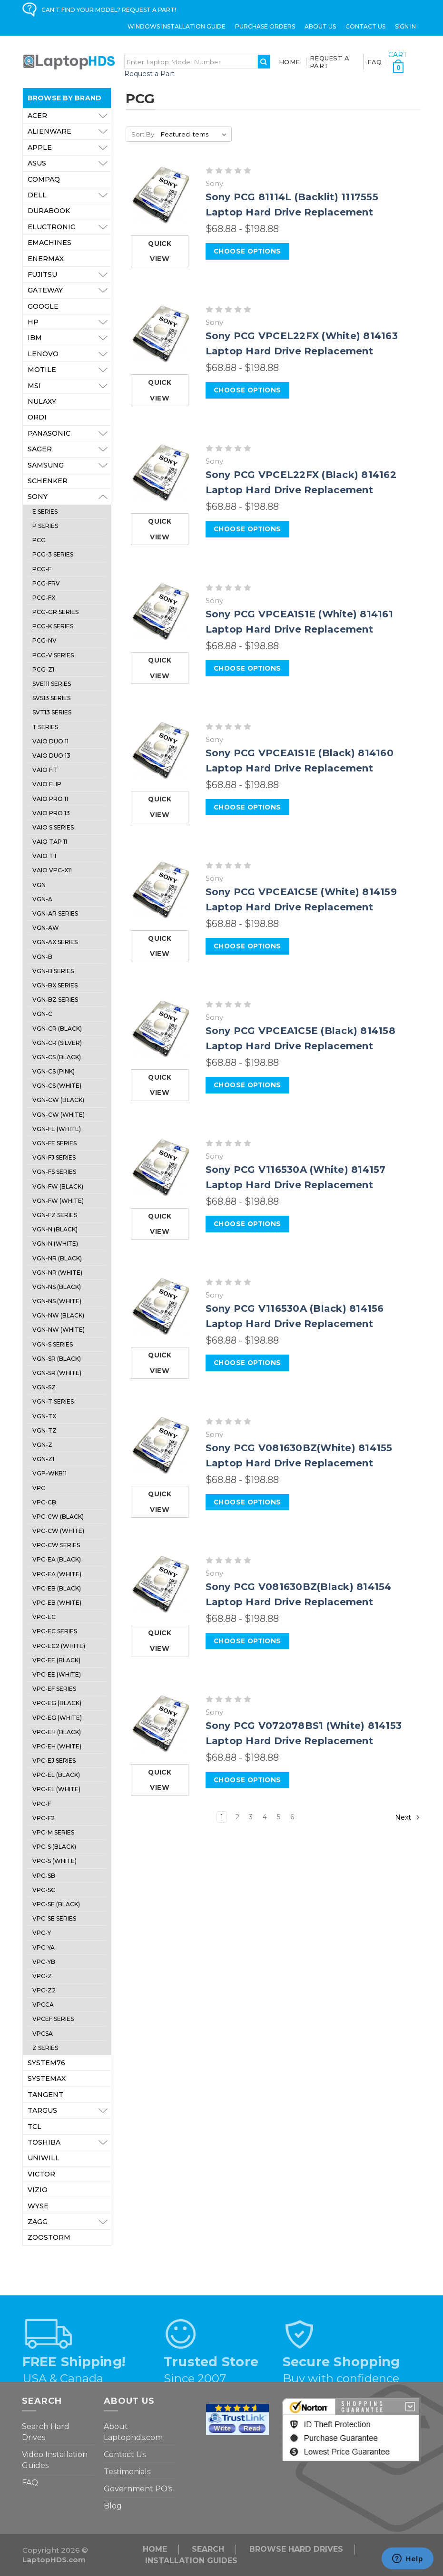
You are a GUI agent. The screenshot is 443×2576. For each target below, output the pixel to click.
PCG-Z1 (43, 669)
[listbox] (195, 134)
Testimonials (127, 2471)
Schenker (48, 481)
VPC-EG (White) (57, 1717)
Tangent (45, 2094)
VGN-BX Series (55, 985)
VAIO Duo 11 (50, 741)
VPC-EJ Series (54, 1760)
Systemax (47, 2078)
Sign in (405, 26)
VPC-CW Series (56, 1545)
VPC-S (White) (54, 1860)
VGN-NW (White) (58, 1329)
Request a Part (149, 73)
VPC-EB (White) (56, 1602)
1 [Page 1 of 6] (221, 1817)
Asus (69, 163)
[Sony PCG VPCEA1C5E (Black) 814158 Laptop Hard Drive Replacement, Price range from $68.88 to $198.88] (161, 1029)
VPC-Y (41, 1932)
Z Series (45, 2047)
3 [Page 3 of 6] (251, 1817)
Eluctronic (69, 226)
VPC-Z (42, 1976)
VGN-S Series (52, 1344)
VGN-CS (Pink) (53, 1071)
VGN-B (42, 956)
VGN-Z (42, 1444)
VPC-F (41, 1803)
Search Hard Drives (45, 2432)
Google (43, 306)
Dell (69, 195)
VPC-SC (43, 1889)
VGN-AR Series (55, 913)
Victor (41, 2174)
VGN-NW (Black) (58, 1315)
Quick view (159, 251)
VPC (38, 1488)
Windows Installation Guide (177, 26)
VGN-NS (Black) (56, 1286)
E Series (45, 511)
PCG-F (41, 569)
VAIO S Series (53, 827)
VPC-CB (44, 1502)
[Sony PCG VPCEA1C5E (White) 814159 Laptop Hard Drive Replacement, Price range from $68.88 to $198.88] (161, 890)
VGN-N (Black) (55, 1229)
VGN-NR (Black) (57, 1258)
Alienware (69, 131)
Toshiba (69, 2142)
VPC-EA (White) (56, 1574)
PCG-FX (43, 597)
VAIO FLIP (46, 784)
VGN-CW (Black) (58, 1099)
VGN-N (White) (55, 1243)
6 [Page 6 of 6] (292, 1817)
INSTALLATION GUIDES (191, 2560)
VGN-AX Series (55, 942)
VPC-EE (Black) (56, 1660)
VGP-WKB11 (49, 1473)
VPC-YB (43, 1961)
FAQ (374, 62)
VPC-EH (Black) (56, 1732)
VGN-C (42, 1013)
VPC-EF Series (54, 1688)
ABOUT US (320, 26)
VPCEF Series (53, 2018)
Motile (69, 369)
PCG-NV (44, 640)
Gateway (69, 290)
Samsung (69, 465)
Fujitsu (69, 274)
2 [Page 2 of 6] (237, 1817)
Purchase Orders (265, 26)
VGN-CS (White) (56, 1085)
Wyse (38, 2206)
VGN (39, 884)
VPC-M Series (53, 1832)
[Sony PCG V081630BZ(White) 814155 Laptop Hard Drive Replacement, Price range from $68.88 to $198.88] (161, 1445)
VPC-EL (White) (56, 1789)
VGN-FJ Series (54, 1157)
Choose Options (247, 251)
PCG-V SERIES (53, 655)
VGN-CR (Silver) (57, 1042)
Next (407, 1817)
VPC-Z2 (44, 1990)
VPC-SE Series (54, 1918)
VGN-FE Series (54, 1143)
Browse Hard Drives (296, 2549)
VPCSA (42, 2033)
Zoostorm (49, 2237)
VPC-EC (44, 1616)
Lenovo (69, 353)
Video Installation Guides (55, 2460)
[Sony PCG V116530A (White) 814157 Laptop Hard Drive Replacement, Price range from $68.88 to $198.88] (161, 1168)
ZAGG (69, 2221)
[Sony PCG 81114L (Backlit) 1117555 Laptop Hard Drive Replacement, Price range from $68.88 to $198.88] (161, 195)
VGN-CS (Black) (56, 1057)
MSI (69, 385)
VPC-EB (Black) (56, 1588)
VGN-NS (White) (56, 1301)
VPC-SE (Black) (56, 1904)
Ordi (37, 417)
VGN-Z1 (43, 1459)
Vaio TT (45, 855)
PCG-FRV (46, 583)
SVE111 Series (51, 683)
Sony (69, 496)
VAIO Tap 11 (49, 841)
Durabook (49, 210)
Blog (113, 2505)
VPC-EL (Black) (56, 1774)
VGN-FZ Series (54, 1215)
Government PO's (138, 2488)
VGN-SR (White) (56, 1372)
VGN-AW (45, 927)
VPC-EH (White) (56, 1746)
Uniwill (43, 2158)
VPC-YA (43, 1947)
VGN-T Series (53, 1401)
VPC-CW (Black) (58, 1516)
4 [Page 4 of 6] (265, 1817)
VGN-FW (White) (58, 1200)
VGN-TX (44, 1416)
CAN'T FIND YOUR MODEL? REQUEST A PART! (108, 9)
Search (208, 2549)
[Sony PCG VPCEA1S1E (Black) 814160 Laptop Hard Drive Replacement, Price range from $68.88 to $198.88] (161, 751)
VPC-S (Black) (54, 1846)
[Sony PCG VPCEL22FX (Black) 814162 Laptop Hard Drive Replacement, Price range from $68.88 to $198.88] (161, 473)
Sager (69, 449)
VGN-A (42, 899)
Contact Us (365, 26)
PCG (39, 540)
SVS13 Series (51, 698)
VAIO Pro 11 (50, 798)
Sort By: (143, 134)
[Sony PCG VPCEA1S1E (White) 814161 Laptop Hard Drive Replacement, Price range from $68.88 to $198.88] (161, 612)
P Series (45, 525)
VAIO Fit (45, 769)
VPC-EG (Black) (56, 1703)
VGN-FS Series (54, 1171)
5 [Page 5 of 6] (278, 1817)
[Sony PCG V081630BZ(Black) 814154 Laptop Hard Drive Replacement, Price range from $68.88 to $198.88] (161, 1584)
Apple (69, 147)
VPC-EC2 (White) (58, 1645)
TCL (34, 2126)
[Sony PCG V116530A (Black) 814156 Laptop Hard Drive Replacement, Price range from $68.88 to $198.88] (161, 1307)
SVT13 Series (51, 712)
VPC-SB (43, 1875)
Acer (69, 115)
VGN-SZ (44, 1387)
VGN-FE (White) (56, 1128)
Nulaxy (42, 401)
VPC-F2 (43, 1818)
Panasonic (69, 433)
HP (69, 322)
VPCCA (43, 2004)
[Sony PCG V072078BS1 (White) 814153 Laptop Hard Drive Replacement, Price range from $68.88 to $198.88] (161, 1724)
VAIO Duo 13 (51, 755)
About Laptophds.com (133, 2432)
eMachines (49, 242)
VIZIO (38, 2190)
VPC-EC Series (54, 1631)
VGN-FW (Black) (57, 1186)
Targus (69, 2110)
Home (289, 62)
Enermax (46, 258)
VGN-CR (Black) (57, 1028)
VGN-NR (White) (57, 1272)
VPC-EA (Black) (56, 1559)
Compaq (44, 179)
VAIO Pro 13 (51, 813)
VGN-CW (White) (58, 1114)
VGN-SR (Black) (56, 1358)
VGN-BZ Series (55, 999)
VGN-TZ (44, 1430)
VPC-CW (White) (58, 1530)
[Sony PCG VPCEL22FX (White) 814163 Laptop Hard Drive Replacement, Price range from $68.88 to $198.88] (161, 334)
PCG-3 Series (52, 554)
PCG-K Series (52, 626)
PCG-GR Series (55, 611)
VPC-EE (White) (56, 1674)
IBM (69, 337)
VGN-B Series (53, 971)
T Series (45, 727)
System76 (46, 2063)
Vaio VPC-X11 (52, 870)
